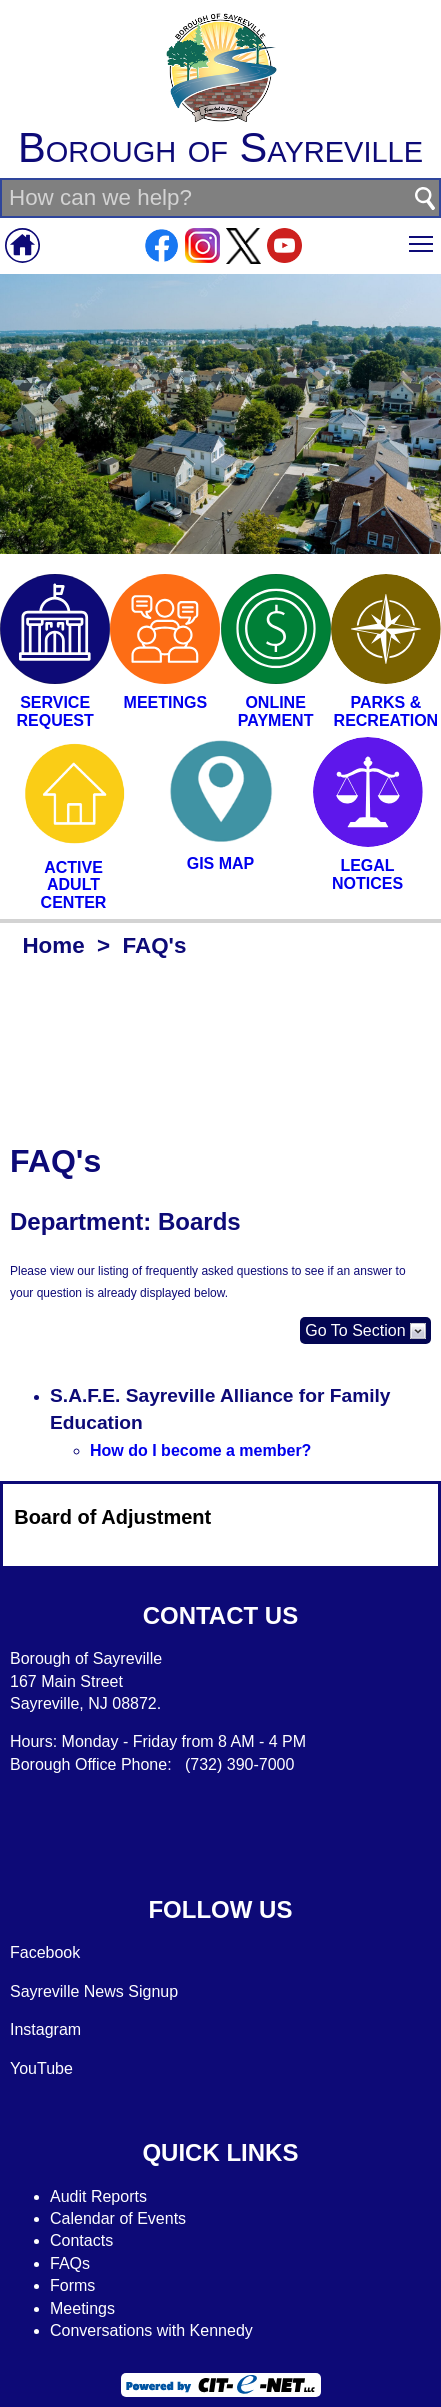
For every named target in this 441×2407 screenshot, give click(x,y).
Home (53, 945)
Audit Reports (98, 2196)
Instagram (45, 2029)
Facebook (45, 1952)
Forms (72, 2285)
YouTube (41, 2068)
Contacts (81, 2240)
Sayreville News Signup (94, 1991)
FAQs (70, 2263)
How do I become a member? (200, 1450)
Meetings (82, 2308)
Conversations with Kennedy (151, 2330)
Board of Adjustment (112, 1517)
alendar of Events (124, 2218)
